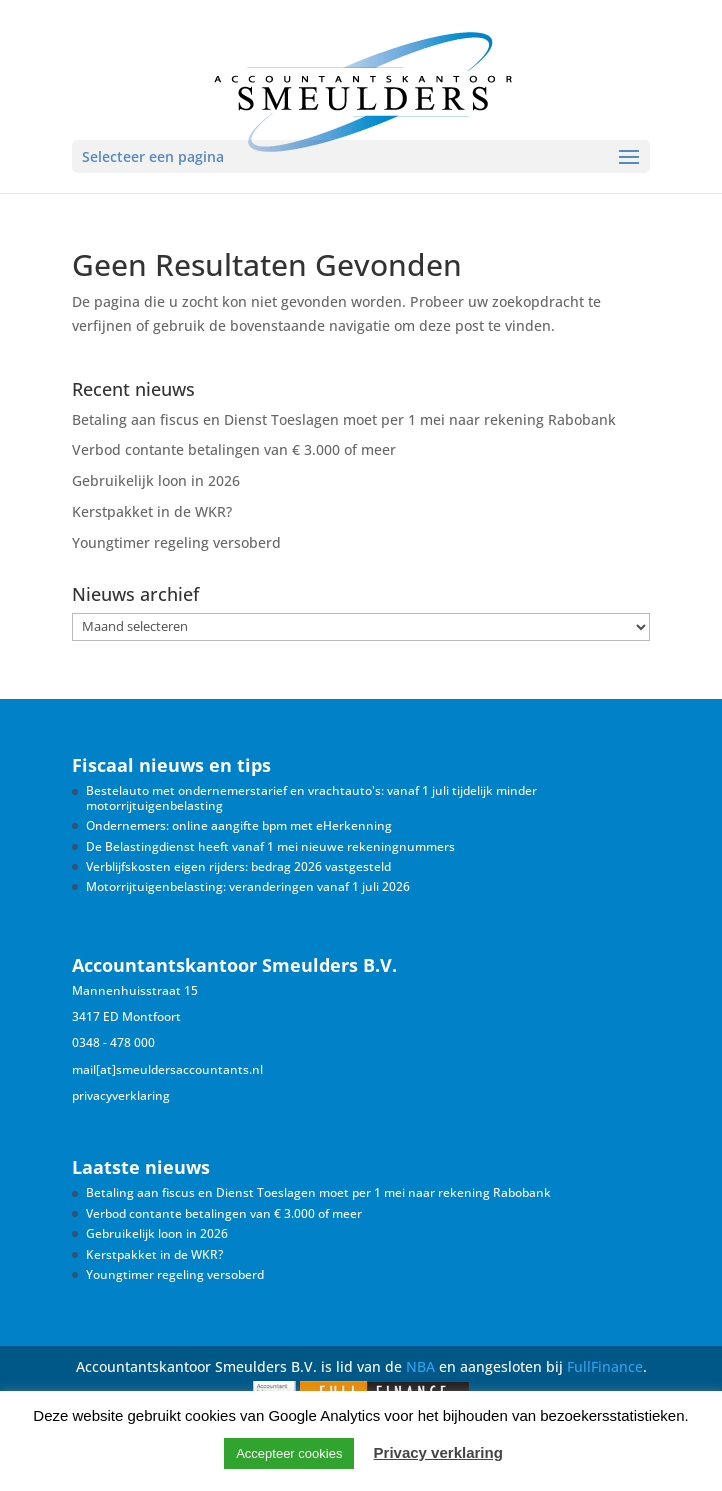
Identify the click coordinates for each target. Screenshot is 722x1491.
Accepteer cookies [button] (289, 1453)
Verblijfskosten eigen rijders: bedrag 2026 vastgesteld (238, 866)
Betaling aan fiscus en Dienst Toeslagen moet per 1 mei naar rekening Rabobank (344, 419)
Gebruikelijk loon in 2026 (156, 480)
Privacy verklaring (438, 1452)
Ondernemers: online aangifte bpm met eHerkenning (239, 825)
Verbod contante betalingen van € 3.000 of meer (234, 449)
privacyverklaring (121, 1095)
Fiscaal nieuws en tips (171, 765)
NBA (420, 1366)
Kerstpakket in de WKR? (152, 511)
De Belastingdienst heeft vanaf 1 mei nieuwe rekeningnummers (270, 846)
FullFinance (605, 1366)
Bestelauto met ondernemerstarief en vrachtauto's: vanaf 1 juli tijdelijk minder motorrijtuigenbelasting (311, 797)
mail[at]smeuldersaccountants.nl (167, 1069)
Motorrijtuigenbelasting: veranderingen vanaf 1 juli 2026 (248, 886)
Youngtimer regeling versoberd (176, 542)
